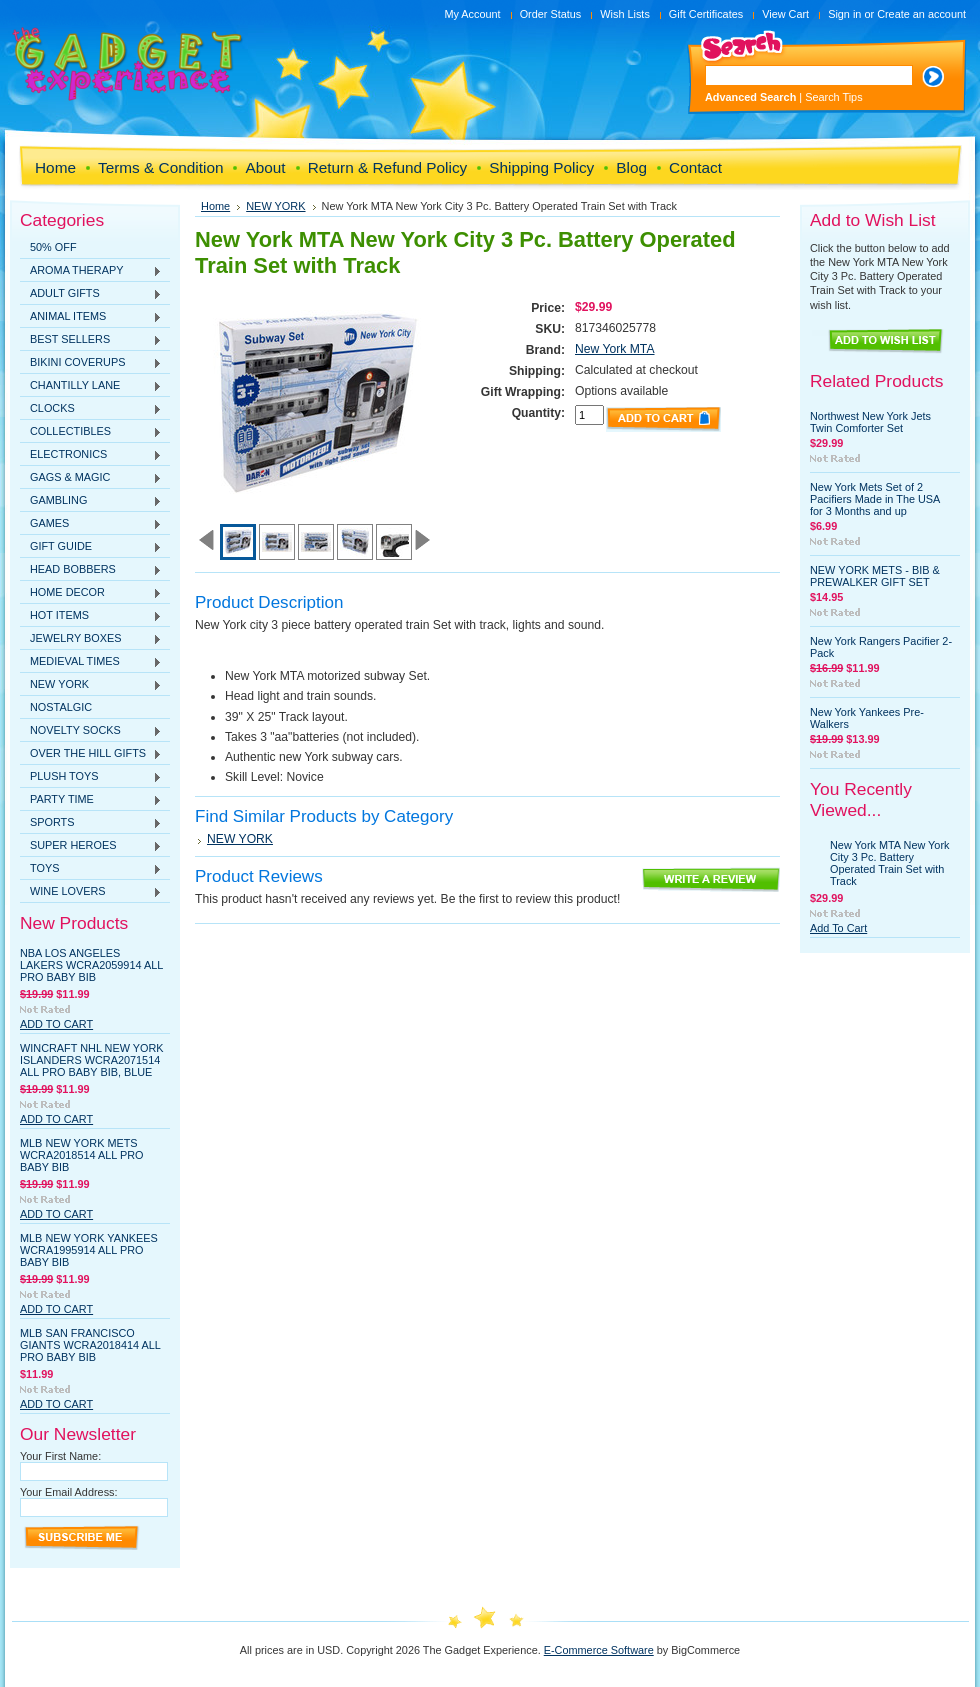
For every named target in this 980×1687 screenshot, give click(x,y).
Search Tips (833, 97)
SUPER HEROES (91, 846)
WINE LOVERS (91, 892)
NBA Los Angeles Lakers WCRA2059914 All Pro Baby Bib (91, 965)
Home (215, 206)
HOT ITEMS (91, 616)
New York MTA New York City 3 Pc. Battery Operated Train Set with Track (889, 863)
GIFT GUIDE (91, 547)
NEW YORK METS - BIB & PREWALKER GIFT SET (875, 576)
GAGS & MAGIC (91, 478)
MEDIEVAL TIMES (91, 662)
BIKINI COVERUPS (91, 363)
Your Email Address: (69, 1492)
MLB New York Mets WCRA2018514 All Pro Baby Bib (82, 1155)
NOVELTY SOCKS (91, 731)
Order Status (551, 14)
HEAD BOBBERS (91, 570)
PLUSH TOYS (91, 777)
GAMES (91, 524)
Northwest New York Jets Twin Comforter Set (870, 422)
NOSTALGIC (61, 707)
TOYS (91, 869)
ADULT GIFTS (91, 294)
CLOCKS (91, 409)
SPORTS (91, 823)
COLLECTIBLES (91, 432)
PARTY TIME (91, 800)
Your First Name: (60, 1456)
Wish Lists (625, 14)
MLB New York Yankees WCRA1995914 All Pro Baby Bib (89, 1250)
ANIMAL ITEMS (91, 317)
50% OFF (53, 247)
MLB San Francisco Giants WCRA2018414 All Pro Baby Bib (90, 1345)
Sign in (844, 14)
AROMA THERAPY (91, 271)
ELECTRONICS (91, 455)
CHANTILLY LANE (91, 386)
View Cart (785, 14)
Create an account (921, 14)
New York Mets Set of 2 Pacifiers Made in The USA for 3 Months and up (875, 499)
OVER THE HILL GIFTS (91, 754)
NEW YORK (91, 685)
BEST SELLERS (91, 340)
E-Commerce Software (599, 1650)
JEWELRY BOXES (91, 639)
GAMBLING (91, 501)
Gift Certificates (706, 14)
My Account (472, 14)
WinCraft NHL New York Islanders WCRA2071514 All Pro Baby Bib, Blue (92, 1060)
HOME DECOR (91, 593)
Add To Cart (56, 1024)
